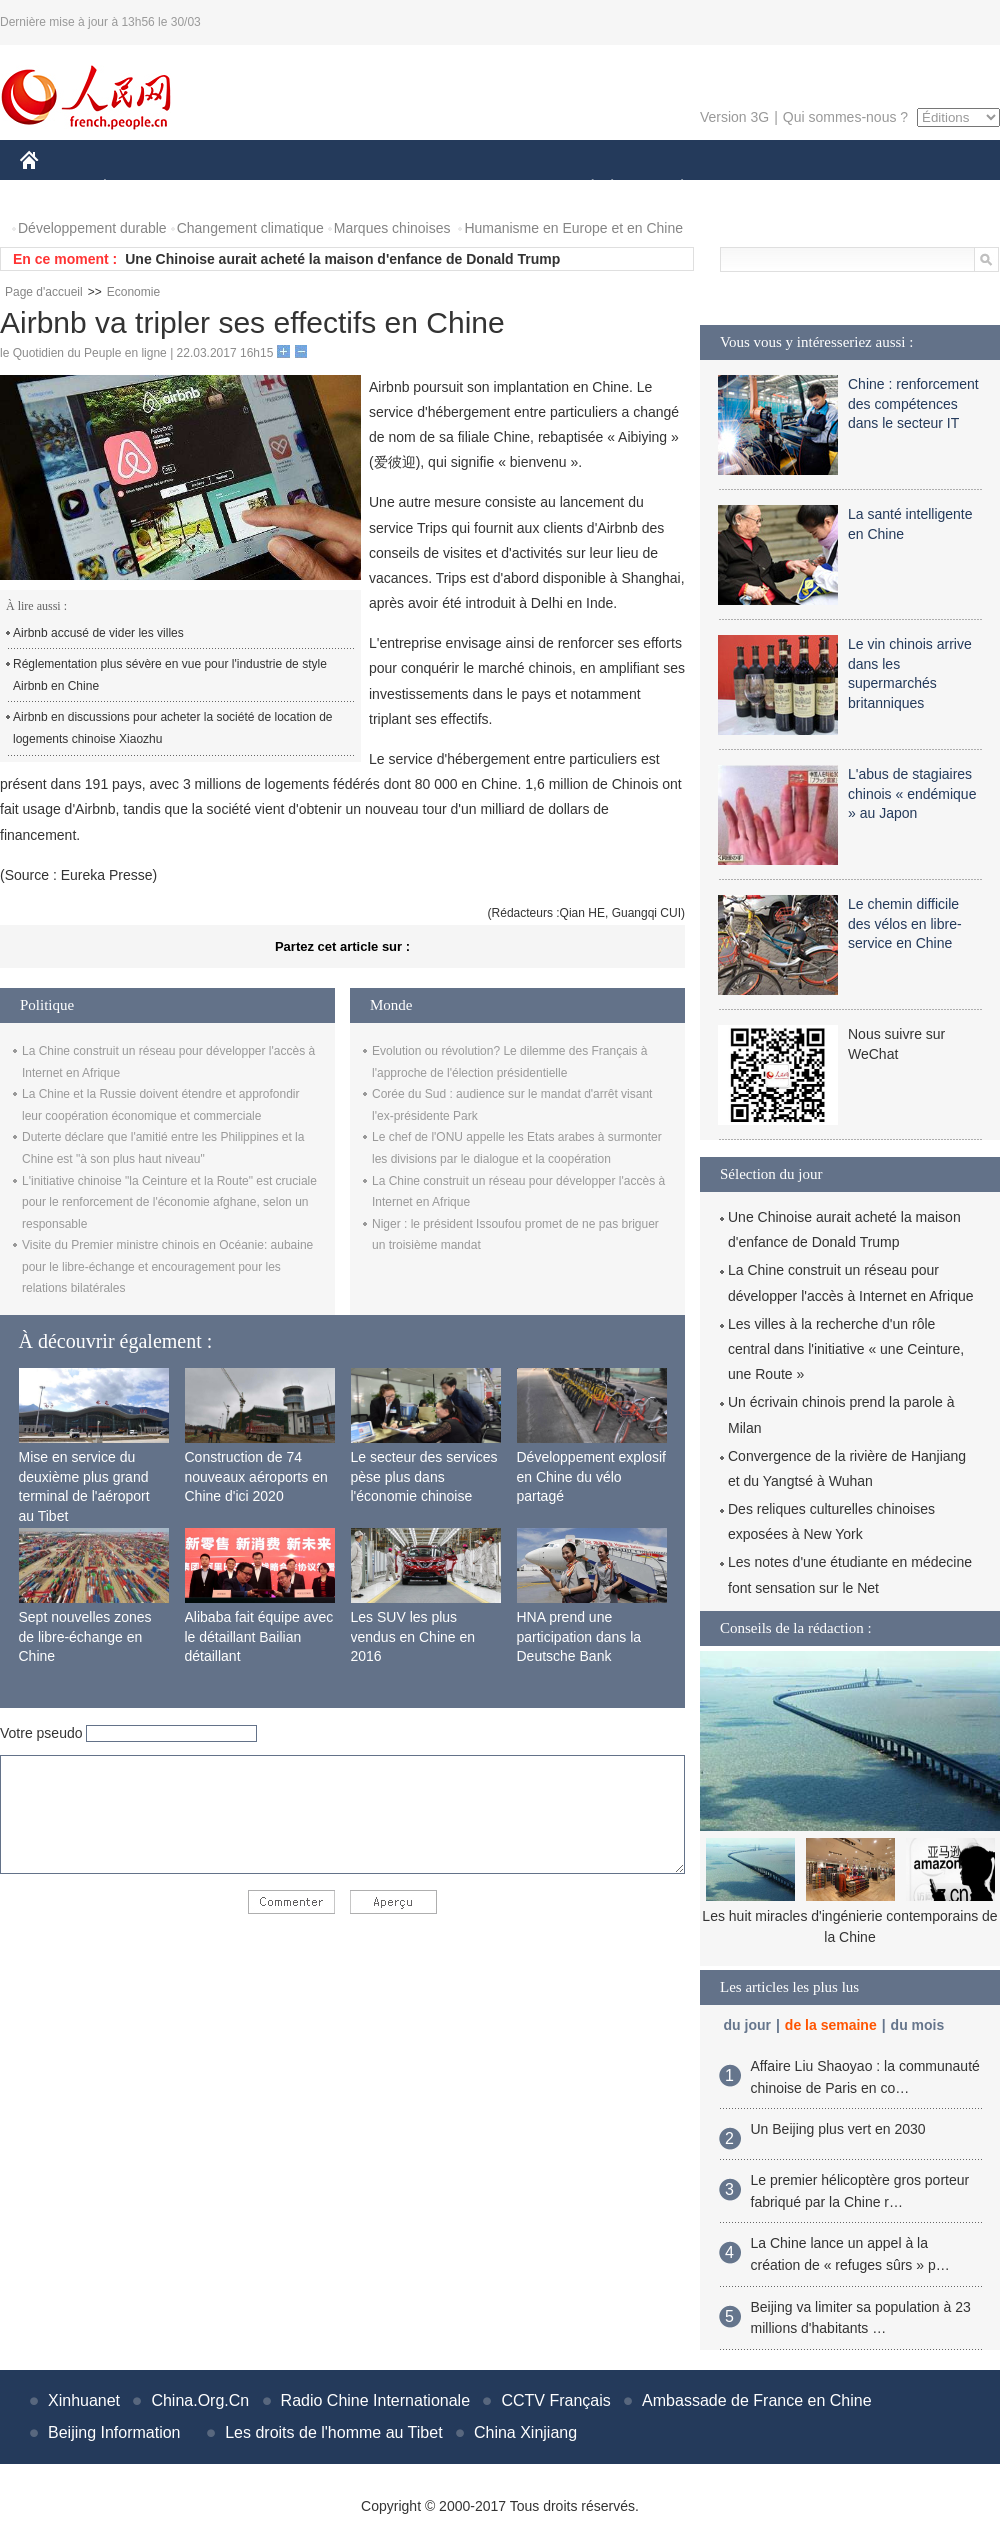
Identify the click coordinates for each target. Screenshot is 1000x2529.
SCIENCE (404, 188)
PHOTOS (929, 188)
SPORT (751, 188)
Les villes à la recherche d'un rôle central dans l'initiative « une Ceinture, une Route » (846, 1349)
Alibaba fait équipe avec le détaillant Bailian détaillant (259, 1636)
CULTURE (494, 188)
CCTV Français (555, 2400)
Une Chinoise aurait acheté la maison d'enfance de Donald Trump (342, 259)
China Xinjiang (525, 2432)
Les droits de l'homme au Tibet (333, 2432)
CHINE (54, 188)
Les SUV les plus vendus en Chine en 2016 (413, 1636)
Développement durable (92, 228)
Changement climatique (250, 228)
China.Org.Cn (200, 2400)
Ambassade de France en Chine (756, 2400)
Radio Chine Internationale (375, 2400)
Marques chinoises (392, 228)
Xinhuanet (84, 2400)
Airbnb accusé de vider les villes (98, 633)
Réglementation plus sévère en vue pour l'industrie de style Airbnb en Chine (170, 675)
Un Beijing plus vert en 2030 (838, 2129)
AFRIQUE (316, 188)
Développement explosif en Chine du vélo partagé (591, 1476)
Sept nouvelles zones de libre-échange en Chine (85, 1636)
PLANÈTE (671, 188)
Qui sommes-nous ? (845, 117)
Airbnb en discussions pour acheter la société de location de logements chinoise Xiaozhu (173, 728)
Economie (133, 292)
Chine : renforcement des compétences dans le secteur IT (913, 403)
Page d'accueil (44, 292)
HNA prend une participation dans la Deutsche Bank (579, 1636)
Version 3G (734, 117)
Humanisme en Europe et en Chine (573, 228)
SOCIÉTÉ (583, 188)
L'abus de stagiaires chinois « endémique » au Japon (912, 793)
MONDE (232, 188)
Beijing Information (114, 2432)
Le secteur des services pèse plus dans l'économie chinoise (424, 1476)
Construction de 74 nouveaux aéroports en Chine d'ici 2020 (256, 1476)
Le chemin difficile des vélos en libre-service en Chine (905, 923)
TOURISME (837, 188)
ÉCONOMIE (141, 188)
